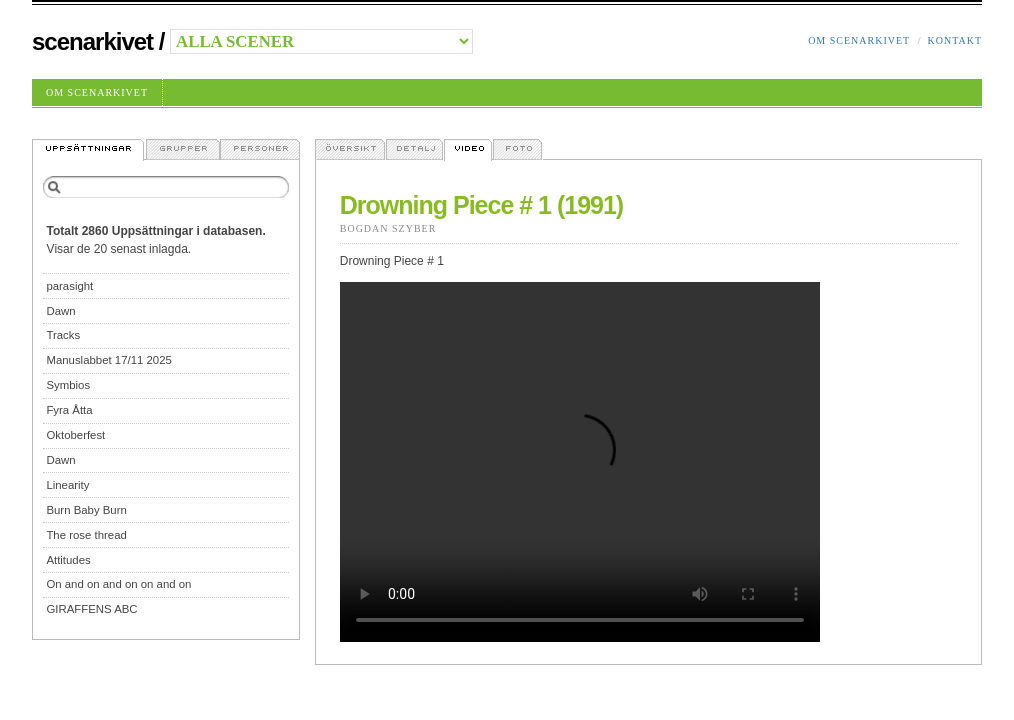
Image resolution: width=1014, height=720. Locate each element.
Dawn (60, 311)
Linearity (67, 485)
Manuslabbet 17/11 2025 (108, 360)
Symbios (68, 385)
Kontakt (954, 40)
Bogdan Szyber (388, 228)
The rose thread (86, 535)
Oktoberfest (75, 435)
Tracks (63, 335)
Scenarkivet (92, 41)
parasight (69, 286)
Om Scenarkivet (859, 40)
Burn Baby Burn (86, 510)
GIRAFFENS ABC (91, 609)
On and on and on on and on (118, 584)
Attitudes (68, 560)
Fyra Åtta (69, 410)
